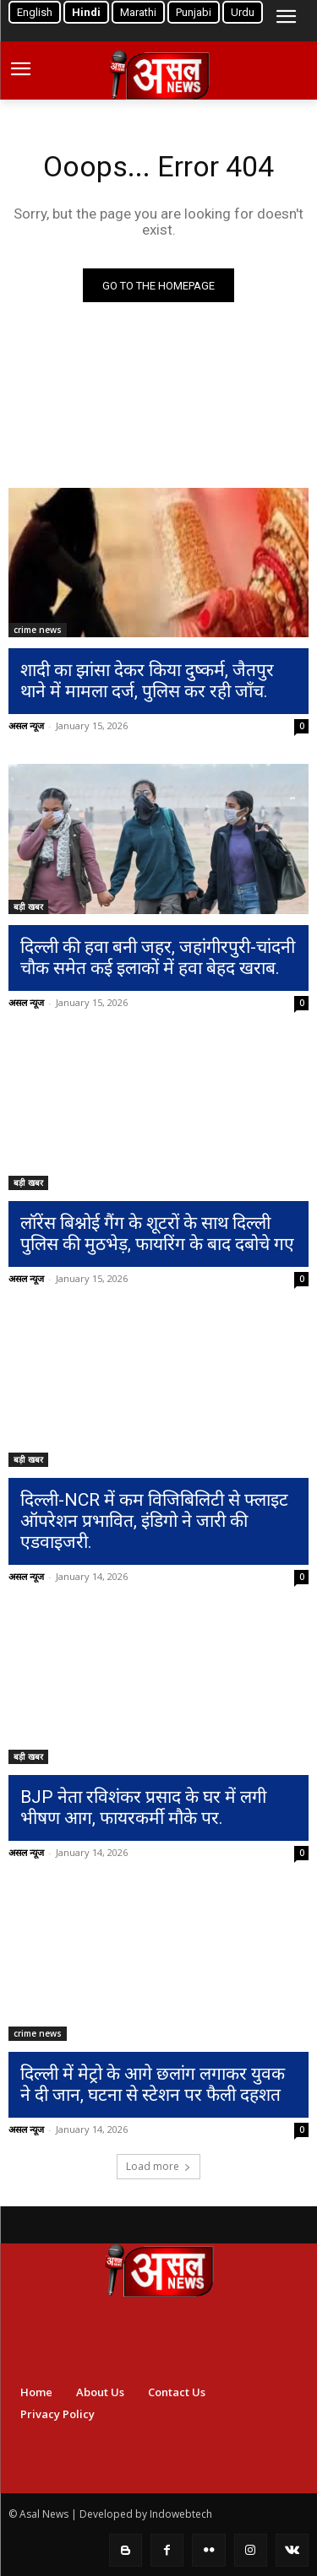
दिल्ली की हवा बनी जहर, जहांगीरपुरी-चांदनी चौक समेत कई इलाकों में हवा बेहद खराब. (157, 957)
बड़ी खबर (28, 906)
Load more (158, 2166)
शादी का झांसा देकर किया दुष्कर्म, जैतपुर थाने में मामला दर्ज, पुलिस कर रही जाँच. (147, 680)
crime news (38, 630)
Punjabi (193, 12)
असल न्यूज (26, 725)
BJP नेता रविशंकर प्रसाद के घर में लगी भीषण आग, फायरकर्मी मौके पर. (143, 1807)
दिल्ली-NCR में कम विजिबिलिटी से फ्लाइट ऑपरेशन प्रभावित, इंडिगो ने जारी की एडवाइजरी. (154, 1521)
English (34, 12)
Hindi (86, 12)
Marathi (138, 12)
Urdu (242, 12)
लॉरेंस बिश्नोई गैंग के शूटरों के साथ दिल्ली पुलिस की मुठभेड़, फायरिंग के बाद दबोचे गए (157, 1233)
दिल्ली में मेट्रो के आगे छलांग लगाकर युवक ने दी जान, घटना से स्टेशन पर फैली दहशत (152, 2084)
